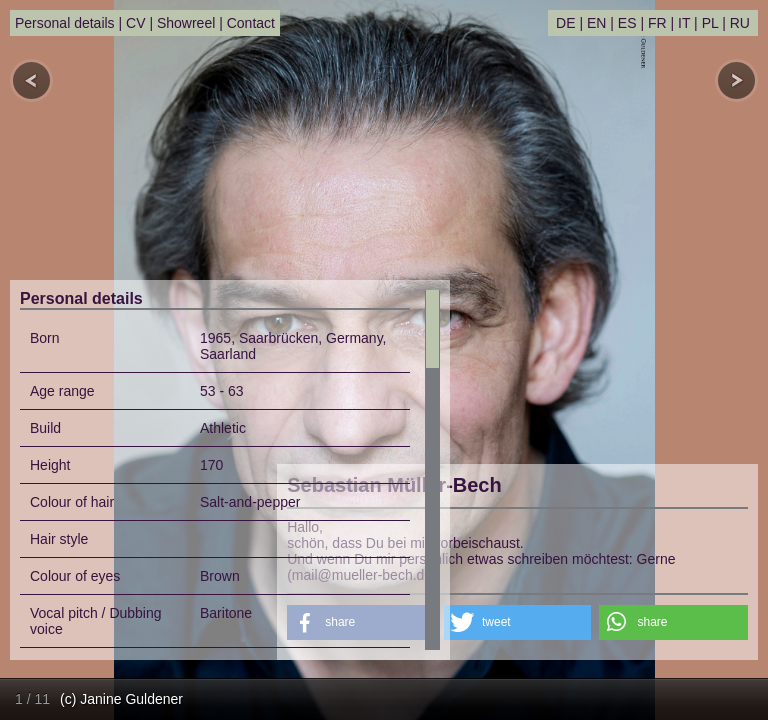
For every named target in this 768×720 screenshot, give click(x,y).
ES (627, 23)
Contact (251, 23)
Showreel (186, 23)
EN (596, 23)
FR (657, 23)
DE (565, 23)
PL (710, 23)
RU (740, 23)
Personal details (65, 23)
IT (684, 23)
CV (135, 23)
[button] (517, 622)
